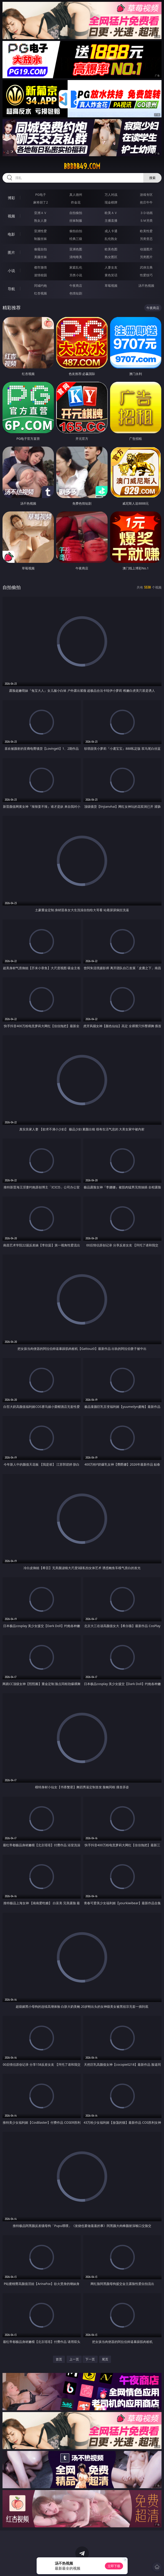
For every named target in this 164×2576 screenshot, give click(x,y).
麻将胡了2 (40, 202)
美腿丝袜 (40, 257)
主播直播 (111, 220)
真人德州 (75, 194)
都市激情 (40, 267)
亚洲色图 (75, 249)
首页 (59, 2359)
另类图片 (146, 257)
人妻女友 (111, 267)
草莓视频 (111, 285)
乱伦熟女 (111, 238)
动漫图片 (146, 249)
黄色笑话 (111, 275)
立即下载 (114, 2566)
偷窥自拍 (40, 249)
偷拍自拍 (75, 231)
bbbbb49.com (82, 166)
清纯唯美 (75, 257)
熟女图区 (111, 257)
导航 (11, 288)
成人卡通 (111, 231)
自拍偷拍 (75, 213)
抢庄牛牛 (146, 202)
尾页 (105, 2359)
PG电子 (40, 194)
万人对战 (111, 194)
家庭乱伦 (75, 267)
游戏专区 (146, 194)
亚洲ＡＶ (40, 213)
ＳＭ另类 (146, 220)
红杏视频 (40, 293)
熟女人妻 (40, 220)
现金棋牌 (111, 202)
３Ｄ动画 (146, 213)
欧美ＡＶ (111, 213)
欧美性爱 (146, 231)
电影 (11, 234)
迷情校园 (40, 275)
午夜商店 (75, 285)
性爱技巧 (146, 275)
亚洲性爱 (40, 231)
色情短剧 (75, 293)
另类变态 (146, 238)
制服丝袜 (40, 238)
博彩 (11, 197)
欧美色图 (111, 249)
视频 (11, 216)
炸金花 (76, 202)
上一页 (74, 2359)
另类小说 (75, 275)
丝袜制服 (75, 220)
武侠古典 (146, 267)
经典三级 (75, 238)
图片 (11, 252)
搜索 (152, 178)
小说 (11, 270)
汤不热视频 (146, 285)
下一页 (90, 2359)
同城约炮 (40, 285)
